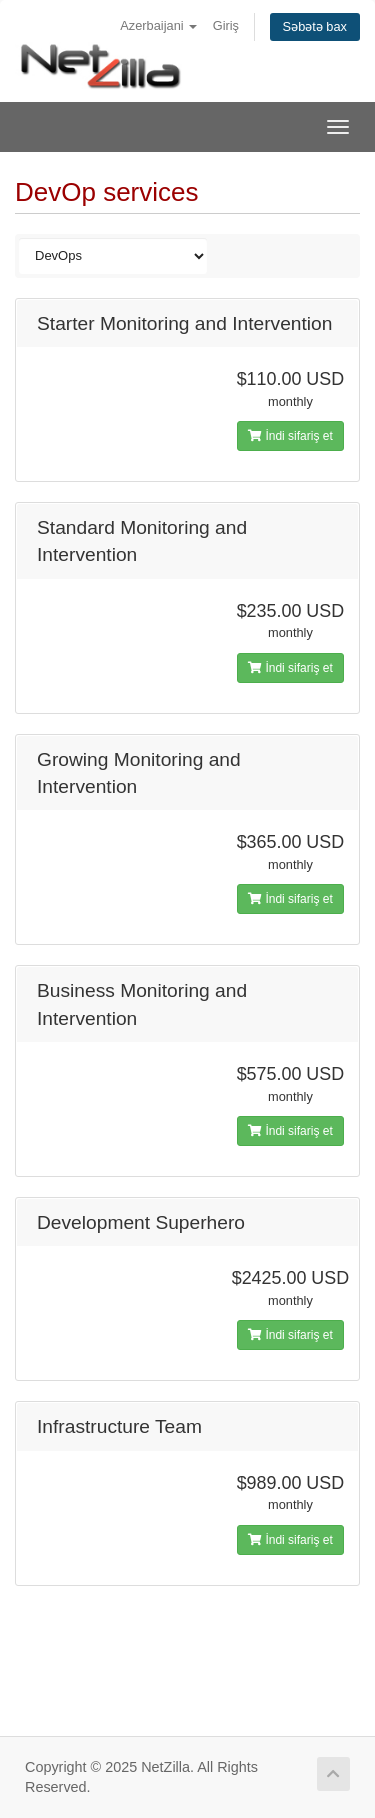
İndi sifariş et (290, 436)
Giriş (226, 25)
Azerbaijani (158, 25)
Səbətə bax (315, 26)
